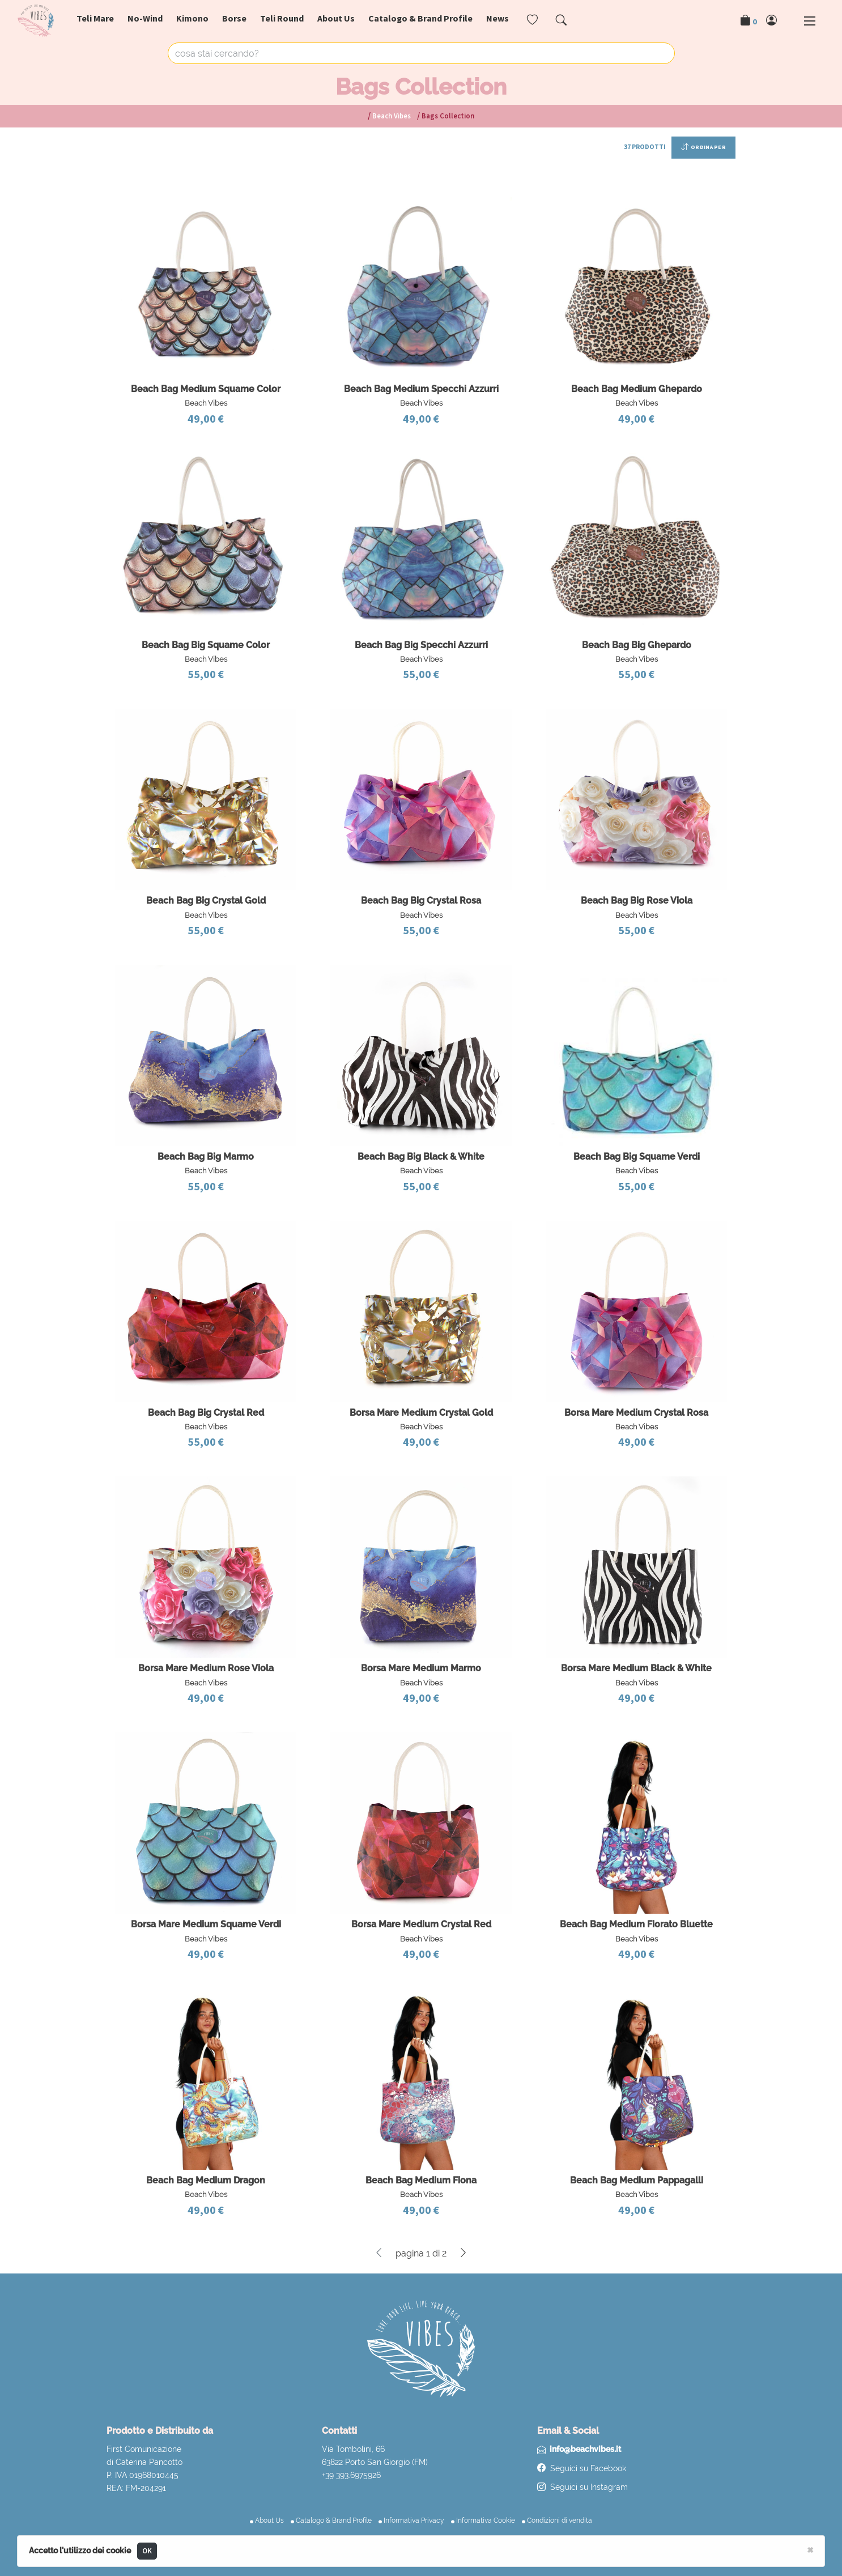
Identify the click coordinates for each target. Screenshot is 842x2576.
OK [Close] (147, 2550)
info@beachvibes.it (585, 2449)
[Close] (810, 2549)
